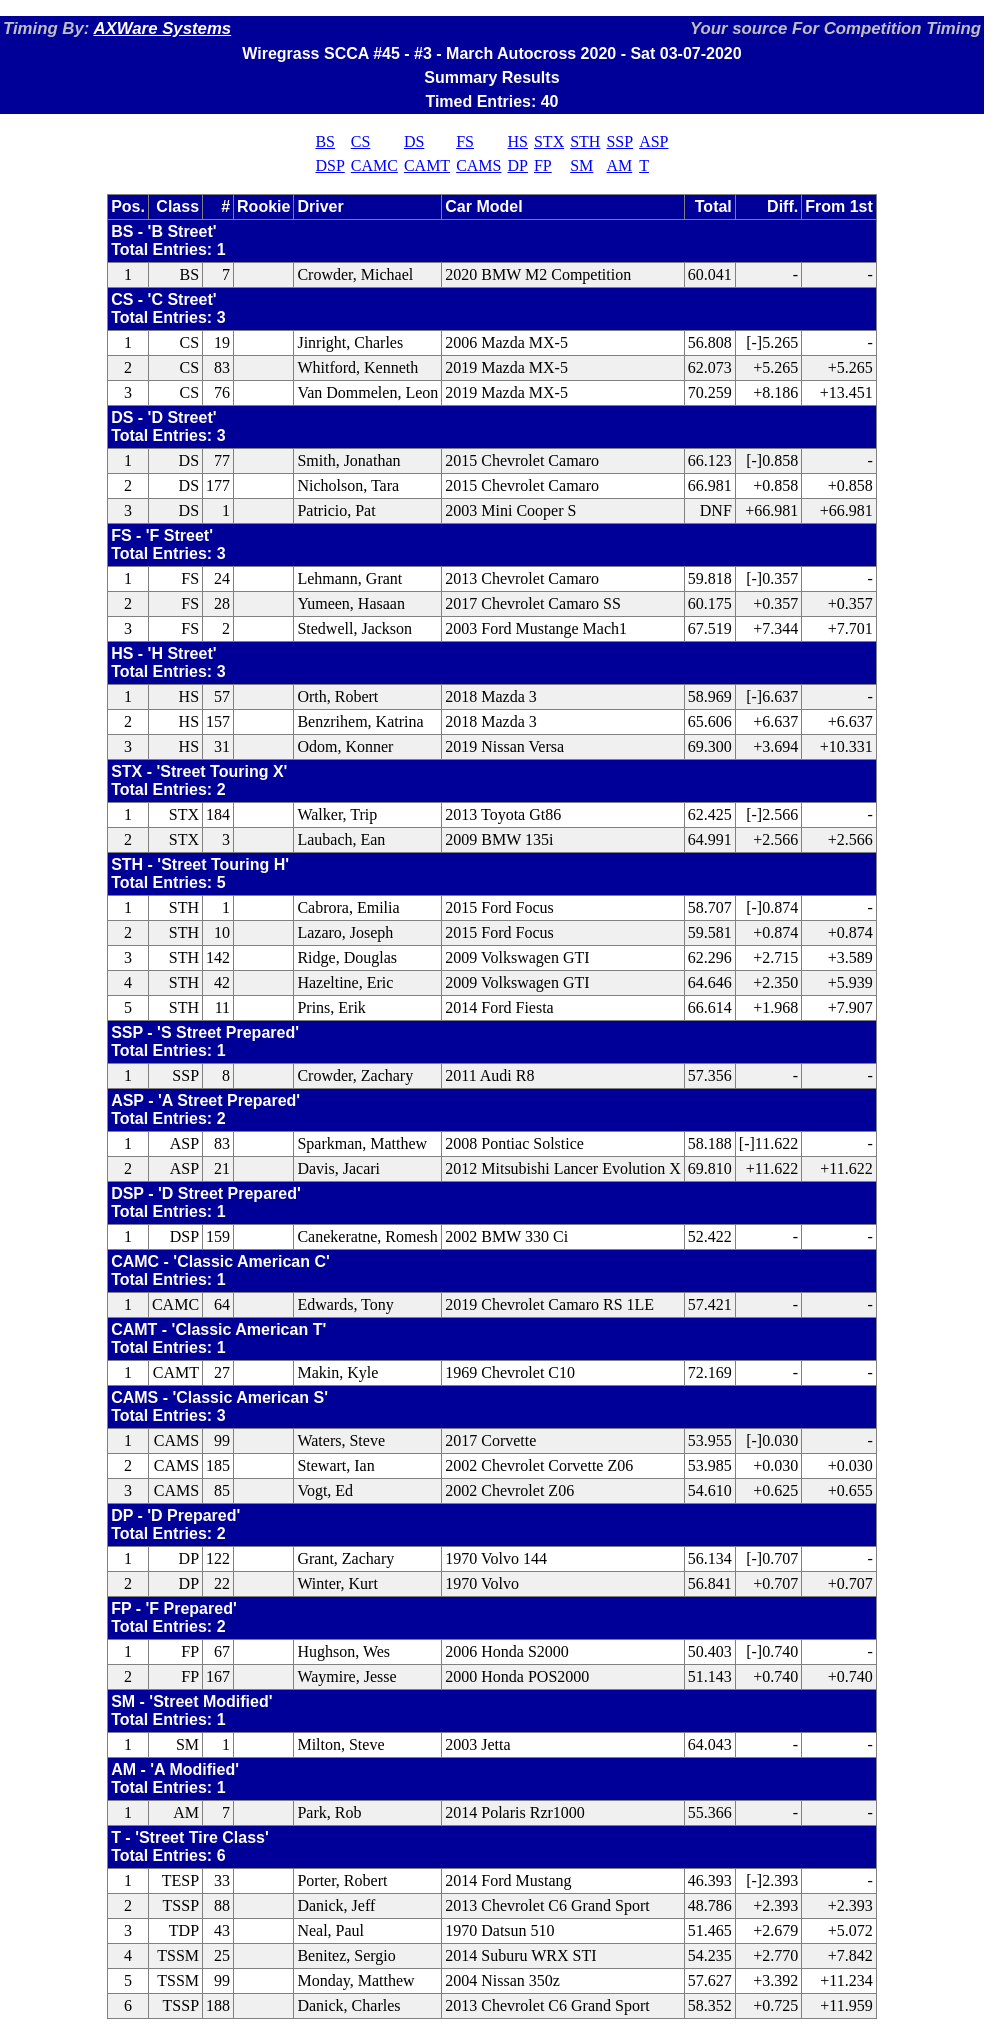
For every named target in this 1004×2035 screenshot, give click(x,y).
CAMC (374, 165)
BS (325, 141)
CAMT (427, 165)
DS (414, 141)
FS (465, 141)
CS (361, 141)
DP (518, 165)
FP (543, 165)
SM (581, 165)
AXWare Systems (162, 28)
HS (518, 141)
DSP (329, 165)
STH (585, 141)
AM (619, 165)
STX (549, 141)
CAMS (478, 165)
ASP (653, 141)
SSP (619, 141)
